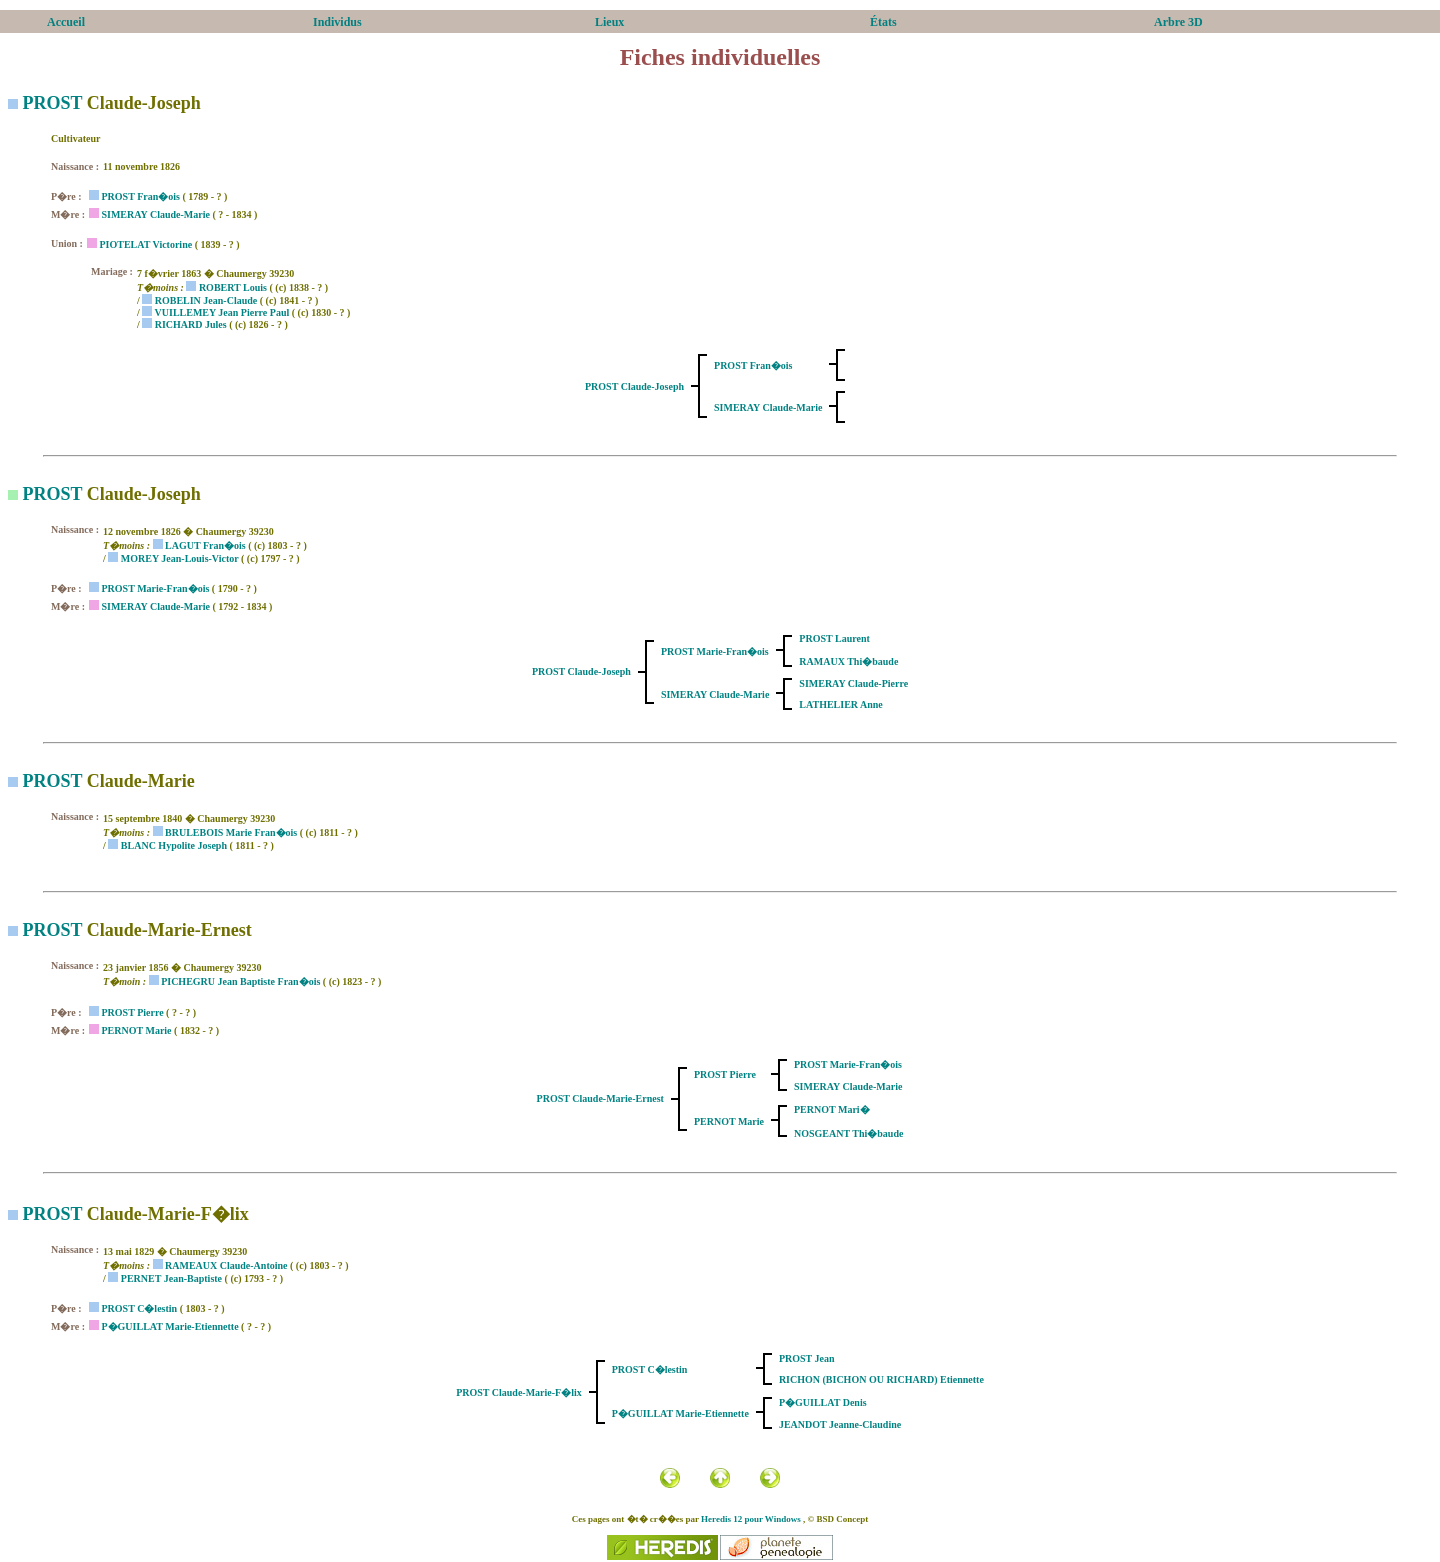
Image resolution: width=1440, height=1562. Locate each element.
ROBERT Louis (233, 287)
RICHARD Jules (191, 324)
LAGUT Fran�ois (205, 545)
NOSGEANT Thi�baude (848, 1133)
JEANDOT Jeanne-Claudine (840, 1424)
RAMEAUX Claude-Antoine (226, 1265)
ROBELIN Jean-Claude (206, 300)
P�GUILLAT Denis (823, 1402)
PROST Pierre (132, 1012)
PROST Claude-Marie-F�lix (519, 1392)
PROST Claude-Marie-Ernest (600, 1098)
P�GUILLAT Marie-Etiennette (169, 1326)
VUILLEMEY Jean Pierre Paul (222, 312)
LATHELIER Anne (840, 704)
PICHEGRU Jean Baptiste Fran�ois (240, 981)
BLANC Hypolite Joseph (174, 845)
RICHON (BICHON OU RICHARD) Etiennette (881, 1379)
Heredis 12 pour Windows (751, 1519)
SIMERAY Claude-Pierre (853, 683)
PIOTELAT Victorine (145, 244)
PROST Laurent (834, 638)
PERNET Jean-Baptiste (171, 1278)
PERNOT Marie (136, 1030)
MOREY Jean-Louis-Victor (180, 558)
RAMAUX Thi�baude (848, 661)
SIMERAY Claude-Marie (155, 214)
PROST (53, 103)
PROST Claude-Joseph (634, 386)
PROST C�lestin (139, 1308)
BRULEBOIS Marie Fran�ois (231, 832)
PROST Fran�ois (140, 196)
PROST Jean (807, 1358)
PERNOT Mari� (832, 1109)
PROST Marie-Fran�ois (155, 588)
